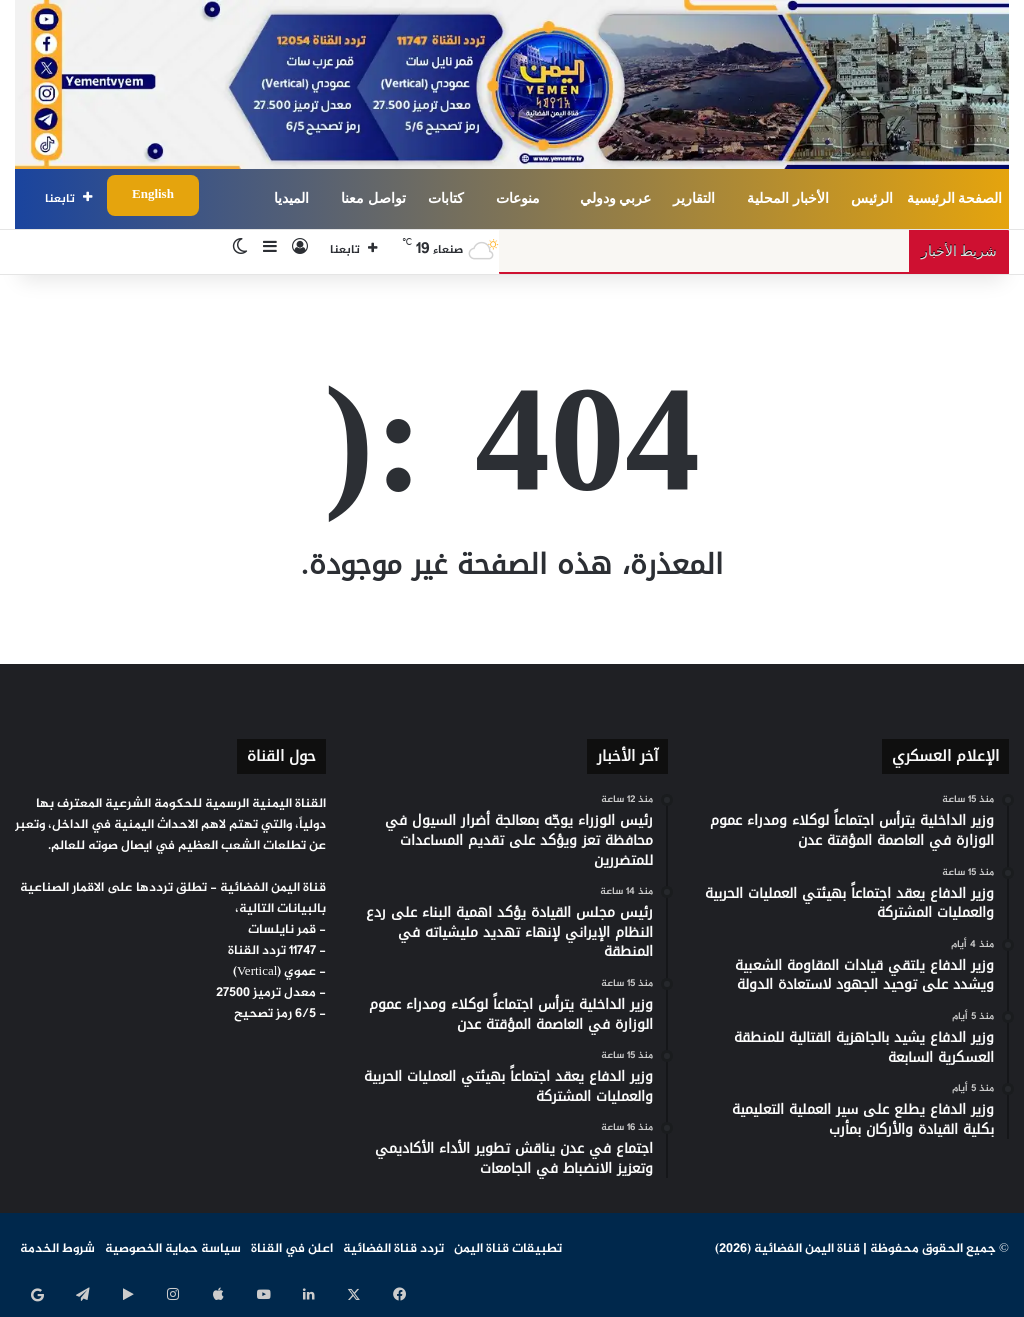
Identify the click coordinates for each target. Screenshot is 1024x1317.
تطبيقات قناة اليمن (508, 1249)
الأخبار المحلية (788, 198)
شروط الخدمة (57, 1249)
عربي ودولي (616, 198)
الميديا (291, 198)
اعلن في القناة (292, 1249)
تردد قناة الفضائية (393, 1249)
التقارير (694, 198)
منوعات (518, 198)
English (153, 195)
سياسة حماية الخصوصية (173, 1249)
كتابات (446, 198)
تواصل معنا (373, 198)
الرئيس (872, 198)
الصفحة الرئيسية (955, 198)
